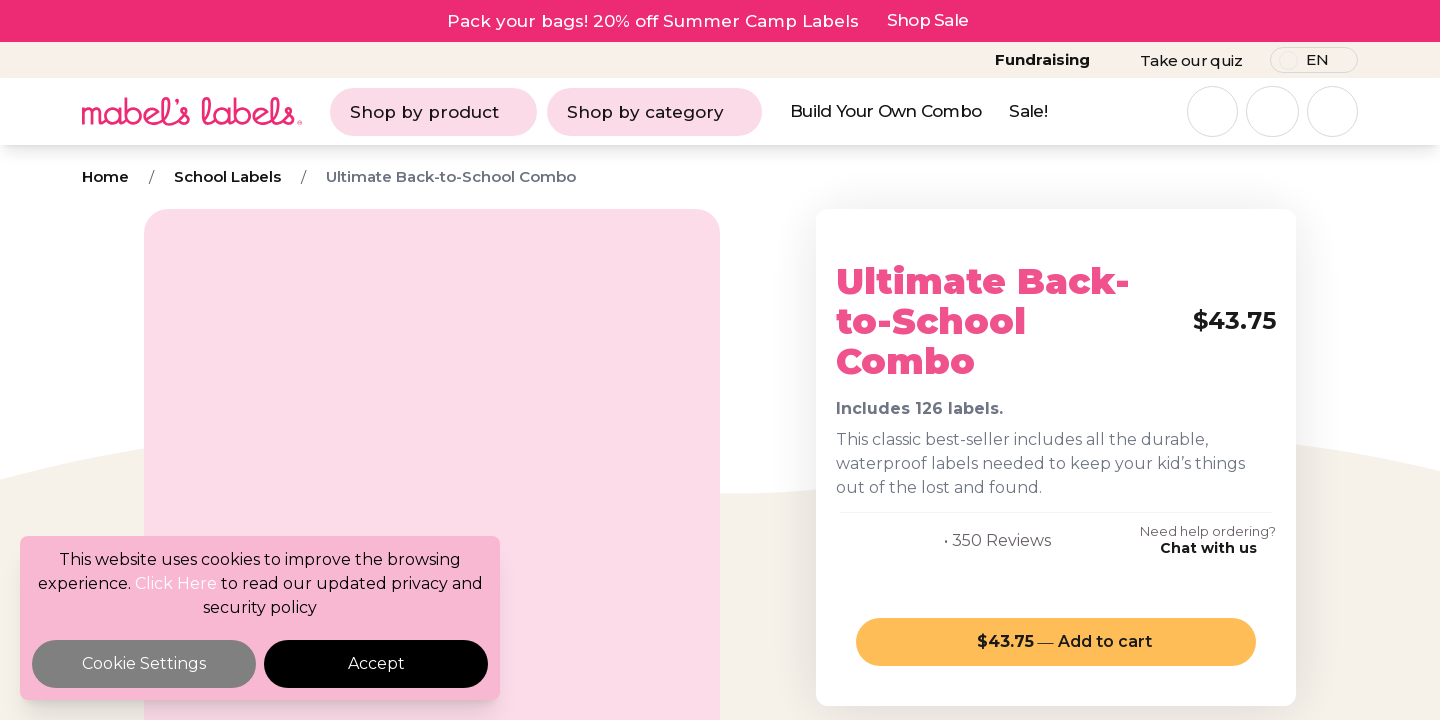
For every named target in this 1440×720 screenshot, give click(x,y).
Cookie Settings (144, 663)
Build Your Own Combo (885, 111)
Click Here (176, 583)
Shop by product (433, 112)
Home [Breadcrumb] (105, 176)
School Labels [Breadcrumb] (227, 176)
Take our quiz (1191, 60)
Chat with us (1208, 548)
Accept (376, 663)
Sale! (1028, 111)
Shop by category (654, 112)
